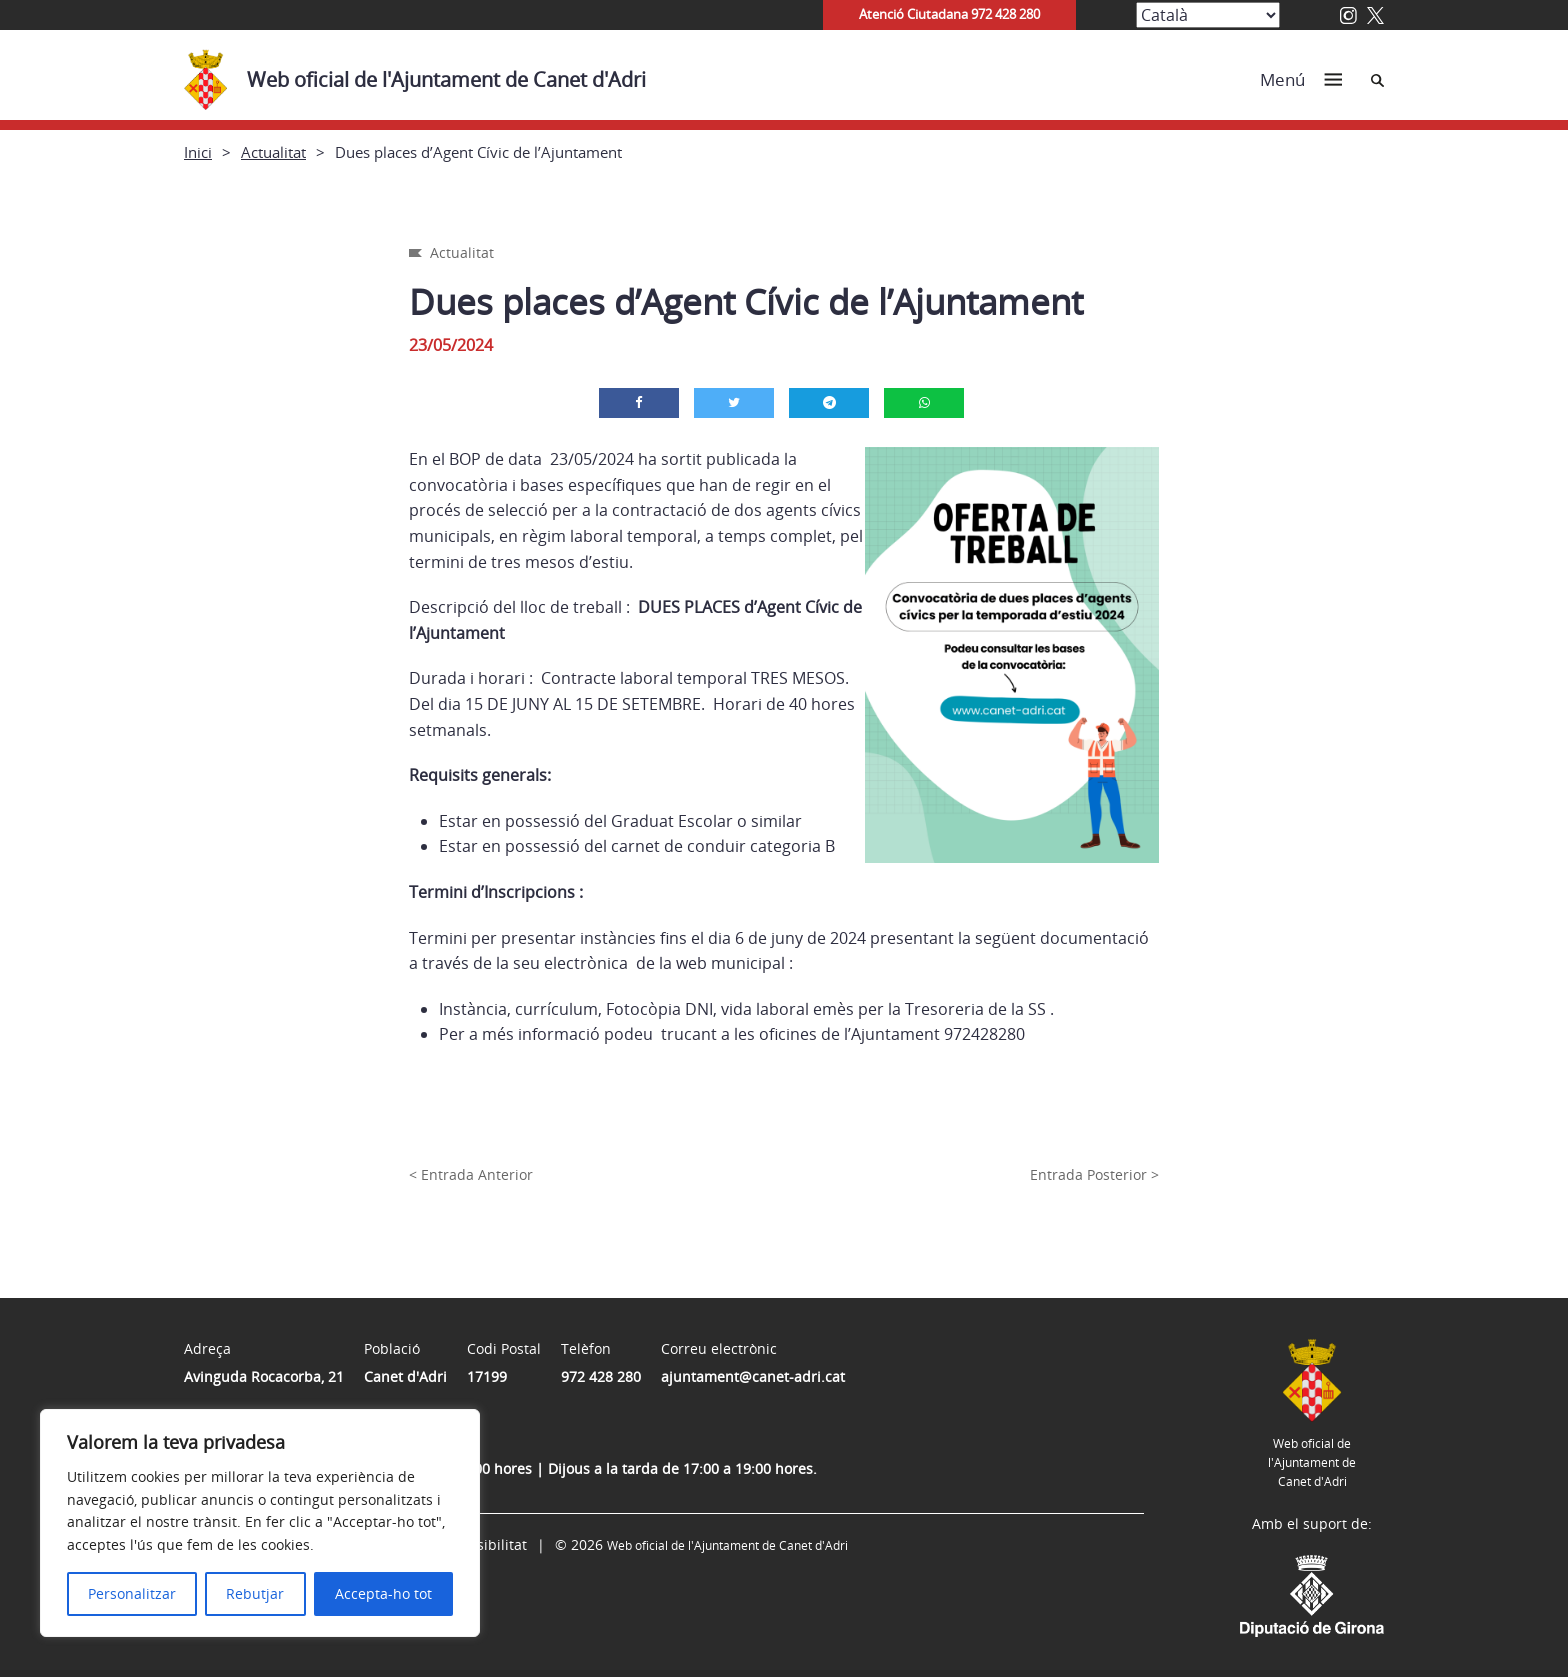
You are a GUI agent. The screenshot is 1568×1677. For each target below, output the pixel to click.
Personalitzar (132, 1593)
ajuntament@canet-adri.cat (753, 1376)
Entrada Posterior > (1094, 1174)
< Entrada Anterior (471, 1174)
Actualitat (273, 152)
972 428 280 (601, 1376)
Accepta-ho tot (383, 1593)
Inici (198, 152)
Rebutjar (255, 1593)
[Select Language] (1208, 15)
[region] (260, 1523)
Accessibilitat (483, 1544)
